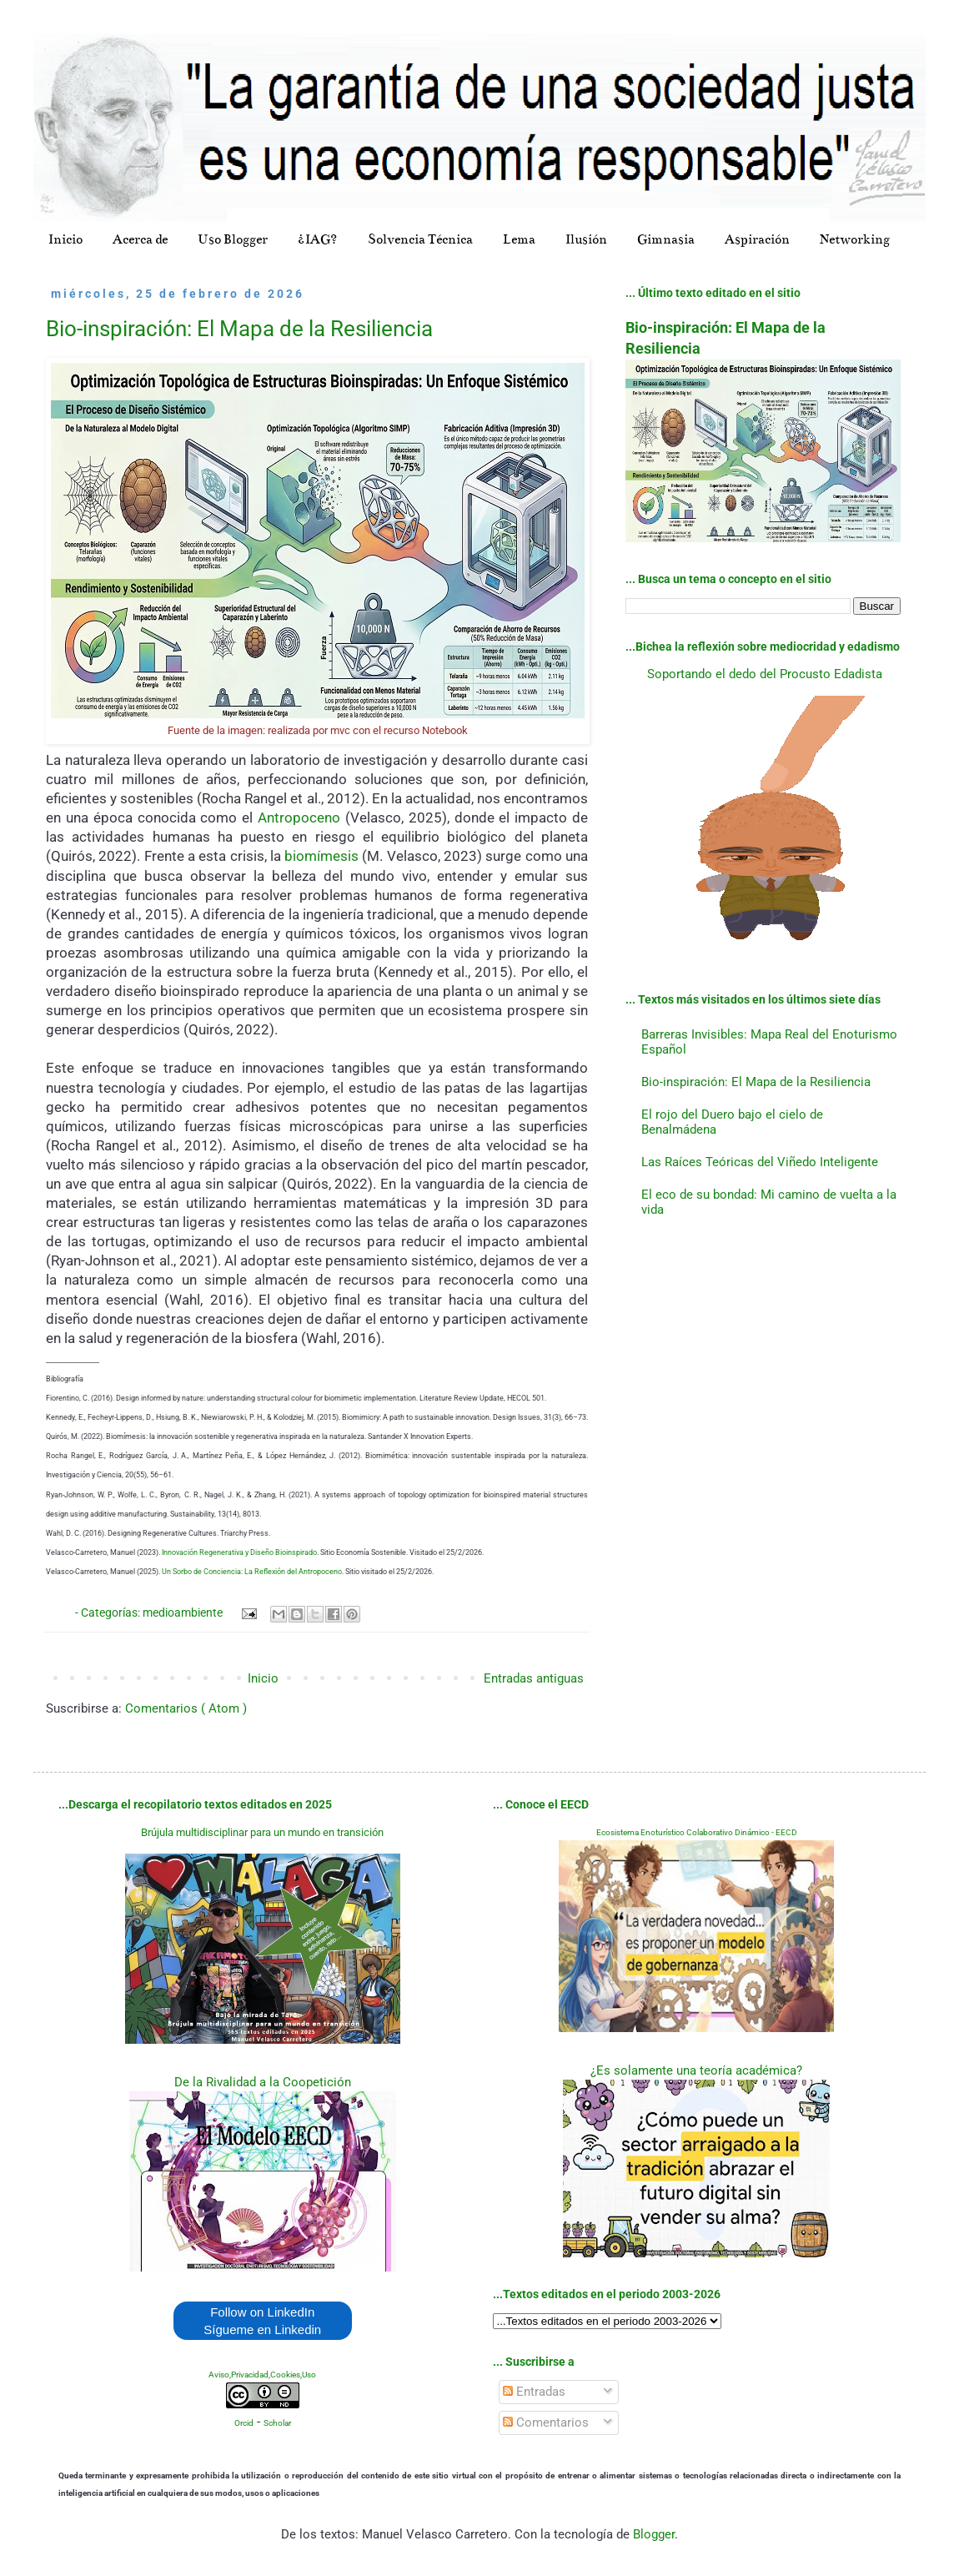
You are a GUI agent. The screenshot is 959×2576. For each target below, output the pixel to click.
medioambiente (184, 1612)
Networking (855, 239)
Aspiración (757, 239)
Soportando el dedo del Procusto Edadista (764, 674)
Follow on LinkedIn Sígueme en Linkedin (262, 2321)
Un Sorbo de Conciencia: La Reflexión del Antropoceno (252, 1571)
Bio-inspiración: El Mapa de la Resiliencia (239, 328)
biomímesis (321, 856)
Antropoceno (299, 818)
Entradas (534, 2391)
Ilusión (586, 239)
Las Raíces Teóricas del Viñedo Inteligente (759, 1162)
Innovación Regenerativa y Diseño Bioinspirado (239, 1552)
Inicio (65, 239)
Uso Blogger (233, 239)
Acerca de (140, 239)
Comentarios (546, 2422)
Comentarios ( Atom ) (186, 1708)
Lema (519, 239)
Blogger (654, 2534)
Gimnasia (666, 239)
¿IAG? (318, 239)
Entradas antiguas (534, 1678)
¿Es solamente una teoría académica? (696, 2070)
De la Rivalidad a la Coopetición (262, 2082)
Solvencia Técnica (420, 239)
